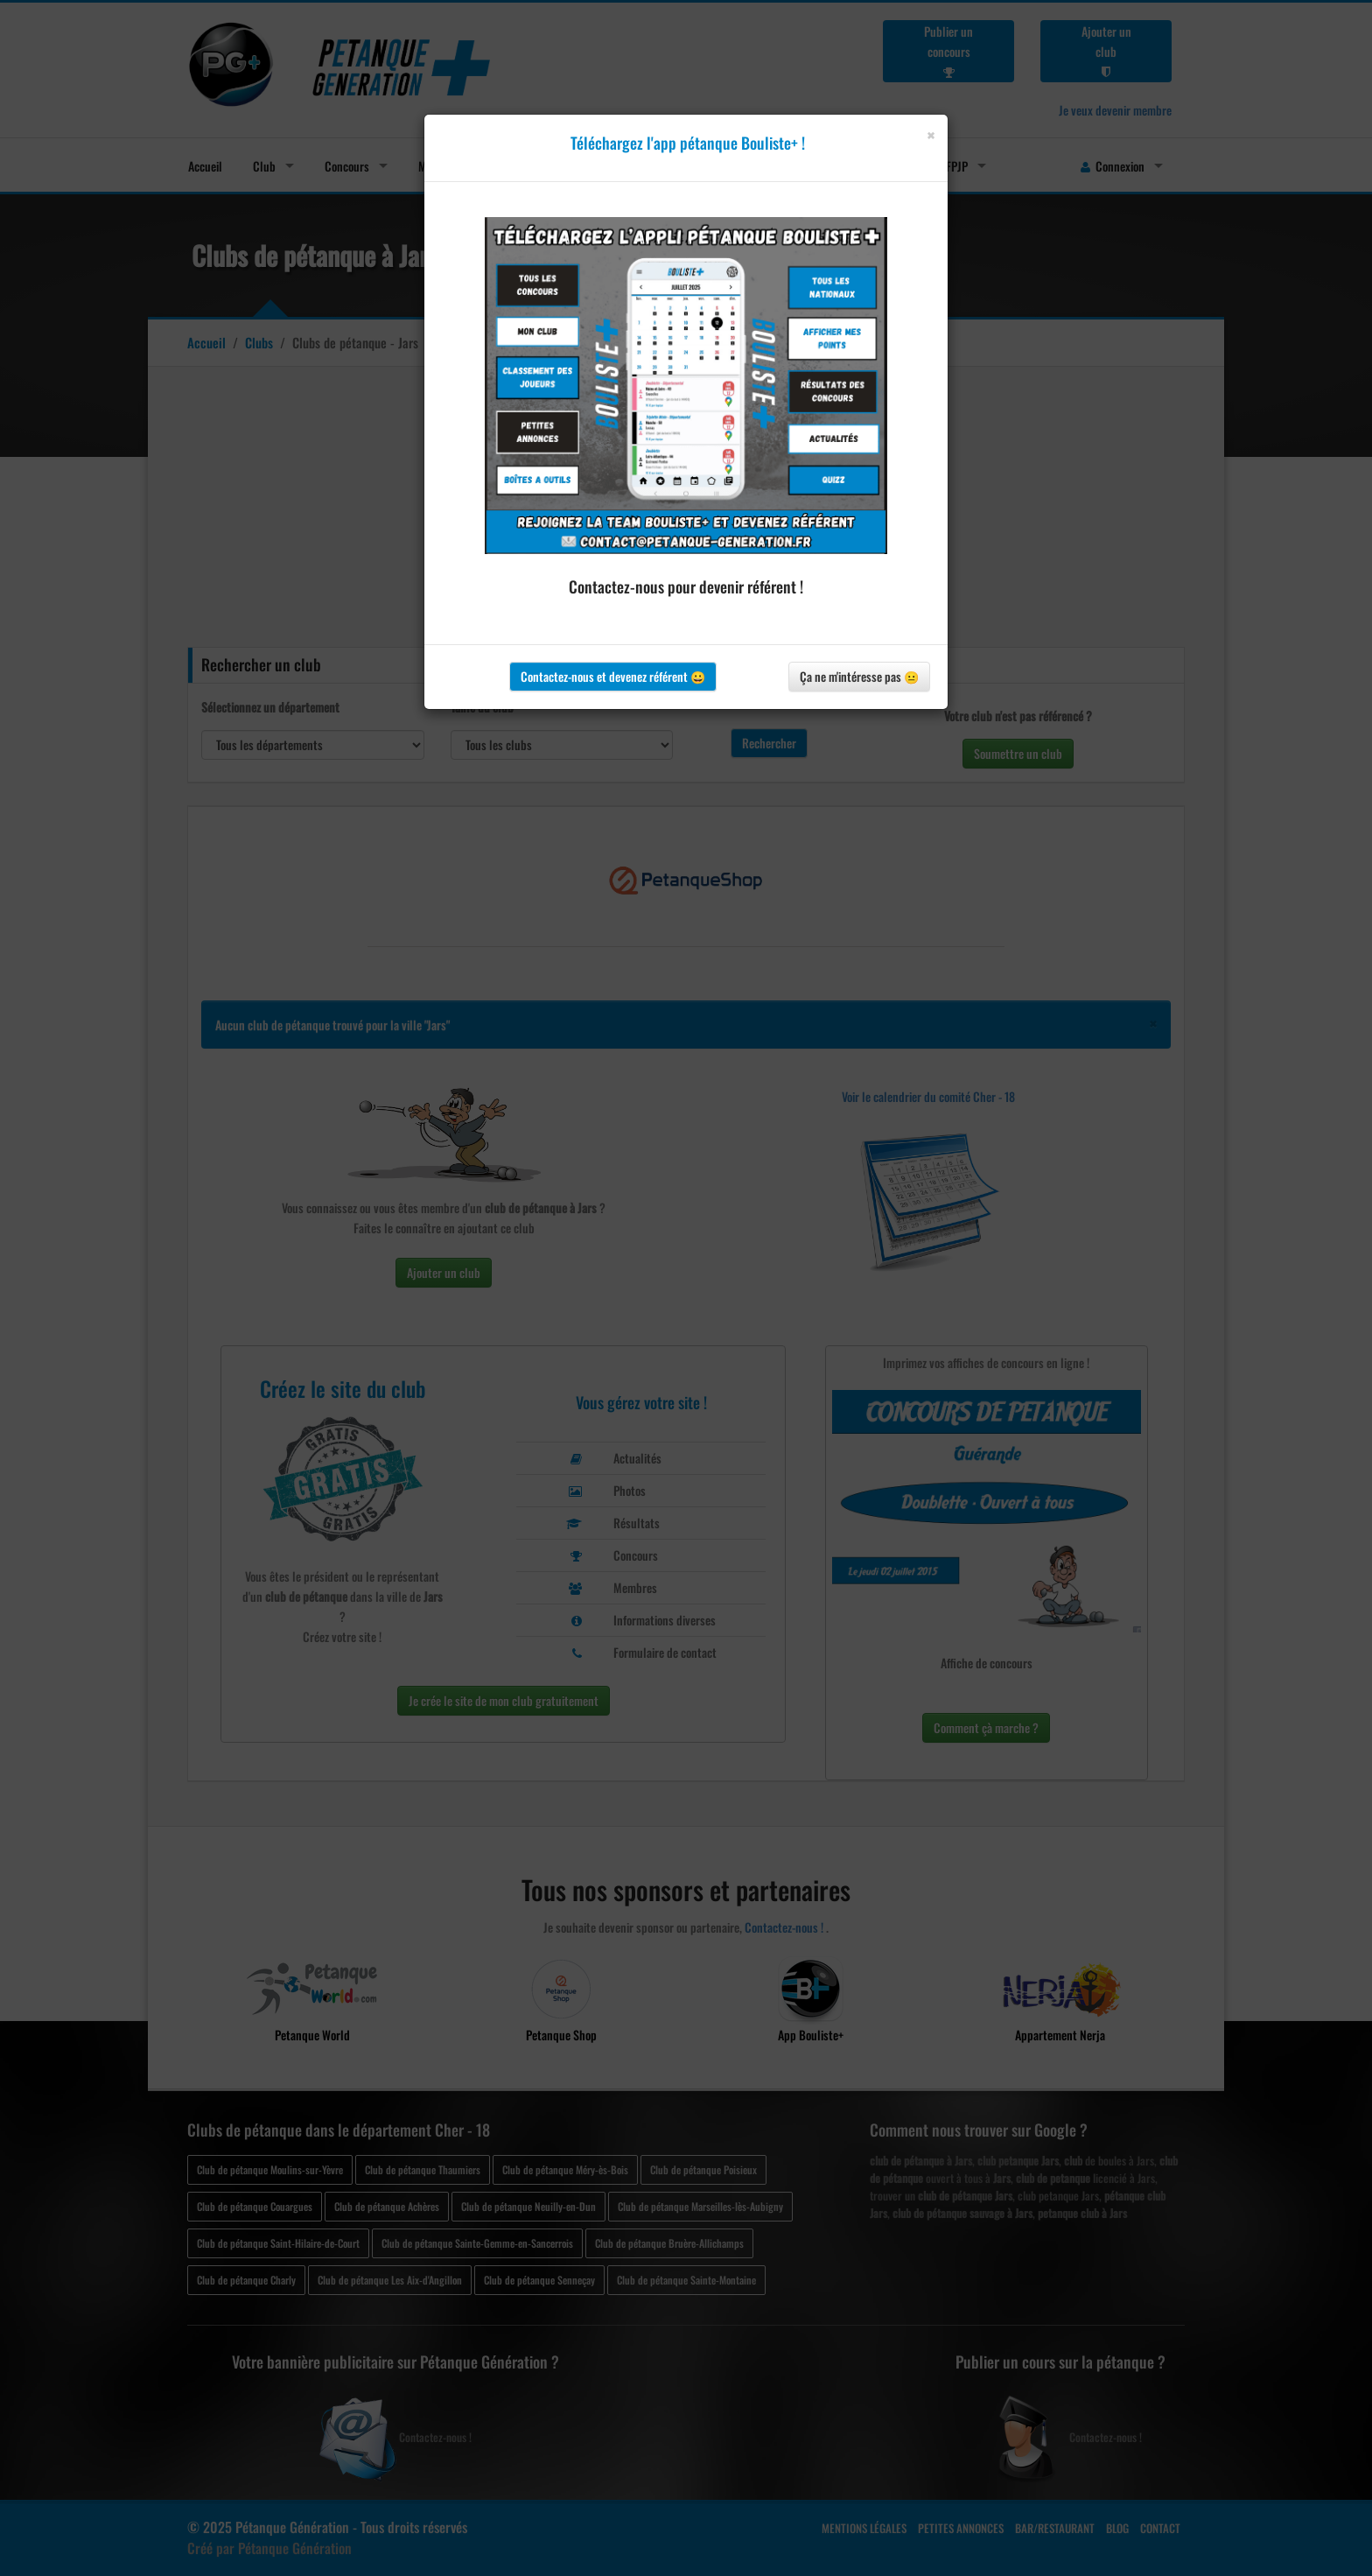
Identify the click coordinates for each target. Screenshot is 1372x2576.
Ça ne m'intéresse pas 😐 (859, 676)
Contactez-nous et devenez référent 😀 (613, 676)
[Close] (930, 135)
